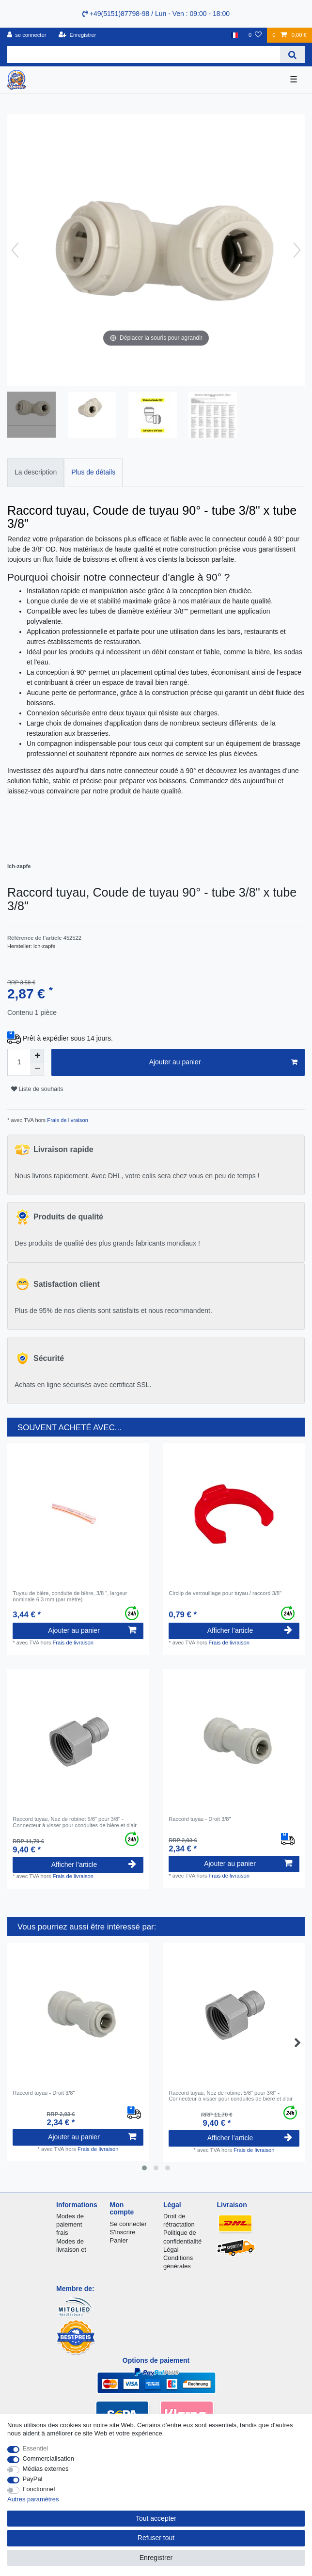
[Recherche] (292, 54)
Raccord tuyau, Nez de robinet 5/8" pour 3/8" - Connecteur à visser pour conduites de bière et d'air (75, 1822)
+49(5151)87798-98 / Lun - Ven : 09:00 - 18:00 (156, 13)
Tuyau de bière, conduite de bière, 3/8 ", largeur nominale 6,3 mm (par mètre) (70, 1596)
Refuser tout (156, 2538)
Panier (119, 2240)
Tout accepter (156, 2518)
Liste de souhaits (37, 1089)
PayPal (33, 2478)
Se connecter (128, 2224)
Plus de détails (93, 472)
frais (62, 2232)
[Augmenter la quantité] (37, 1055)
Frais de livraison (67, 1120)
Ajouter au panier (223, 1062)
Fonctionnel (39, 2489)
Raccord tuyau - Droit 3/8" (200, 1819)
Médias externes (46, 2468)
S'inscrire (123, 2232)
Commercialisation (48, 2458)
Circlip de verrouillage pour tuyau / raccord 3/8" (225, 1593)
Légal (171, 2249)
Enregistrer (156, 2557)
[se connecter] (27, 35)
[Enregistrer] (77, 35)
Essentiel (35, 2448)
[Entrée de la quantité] (19, 1062)
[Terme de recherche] (143, 54)
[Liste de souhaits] (255, 35)
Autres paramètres (33, 2499)
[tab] (35, 472)
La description (36, 472)
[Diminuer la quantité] (37, 1069)
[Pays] (234, 35)
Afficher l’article (249, 1630)
